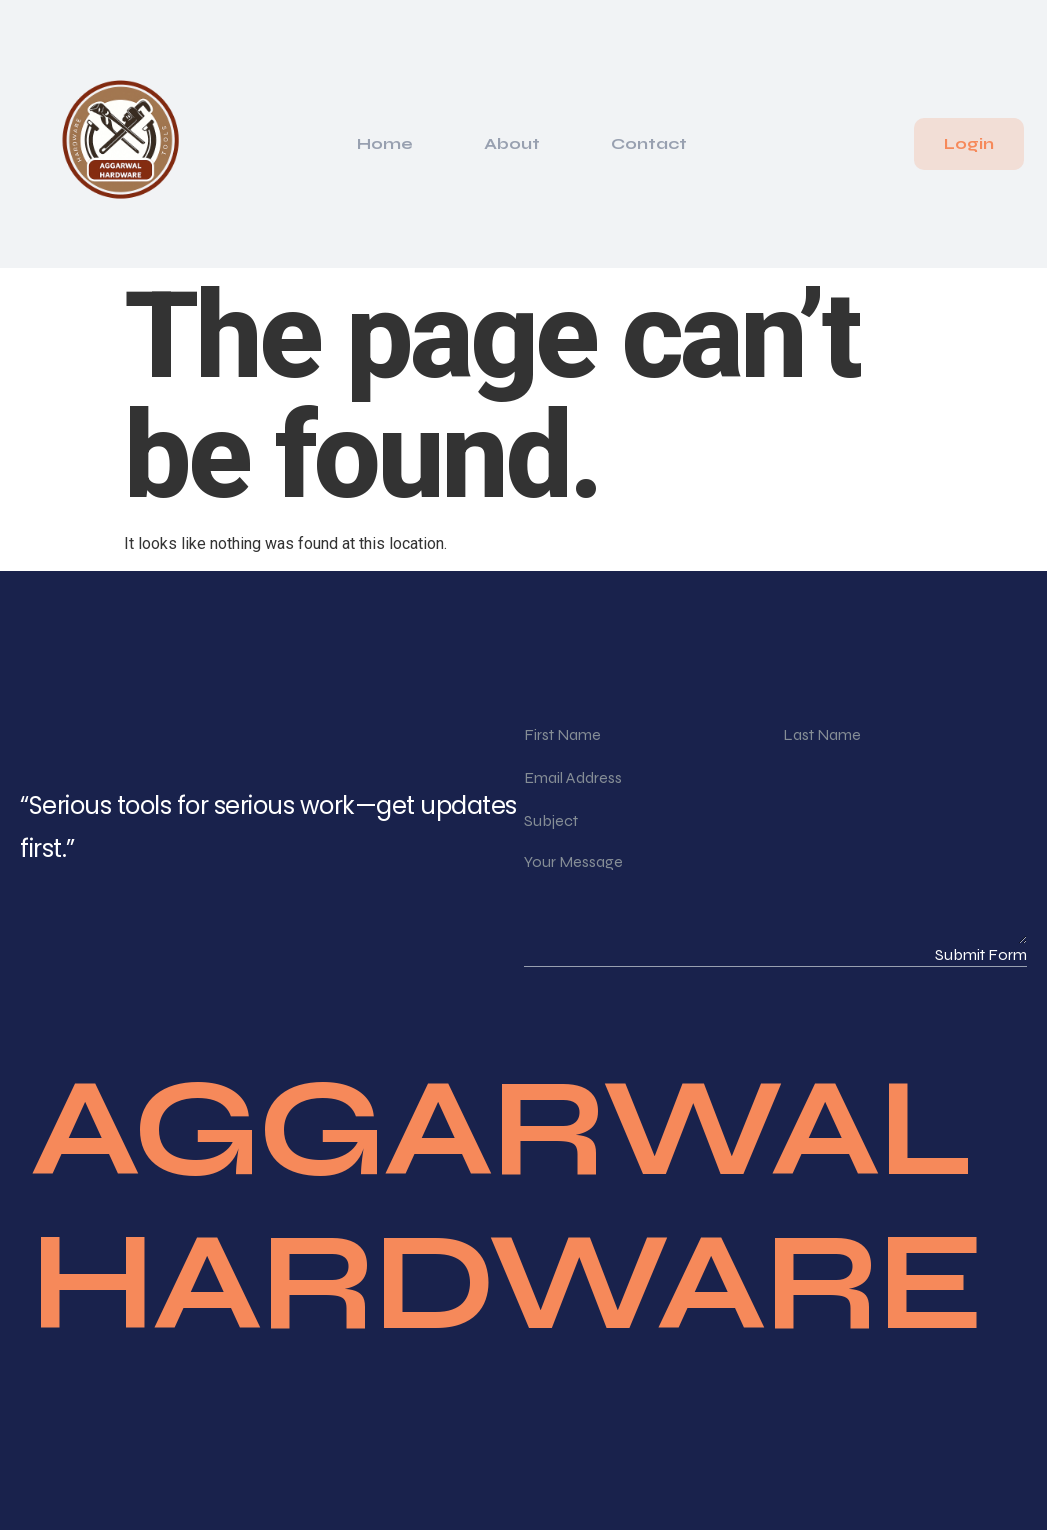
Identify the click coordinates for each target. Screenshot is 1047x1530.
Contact (649, 143)
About (512, 143)
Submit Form (981, 954)
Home (385, 143)
